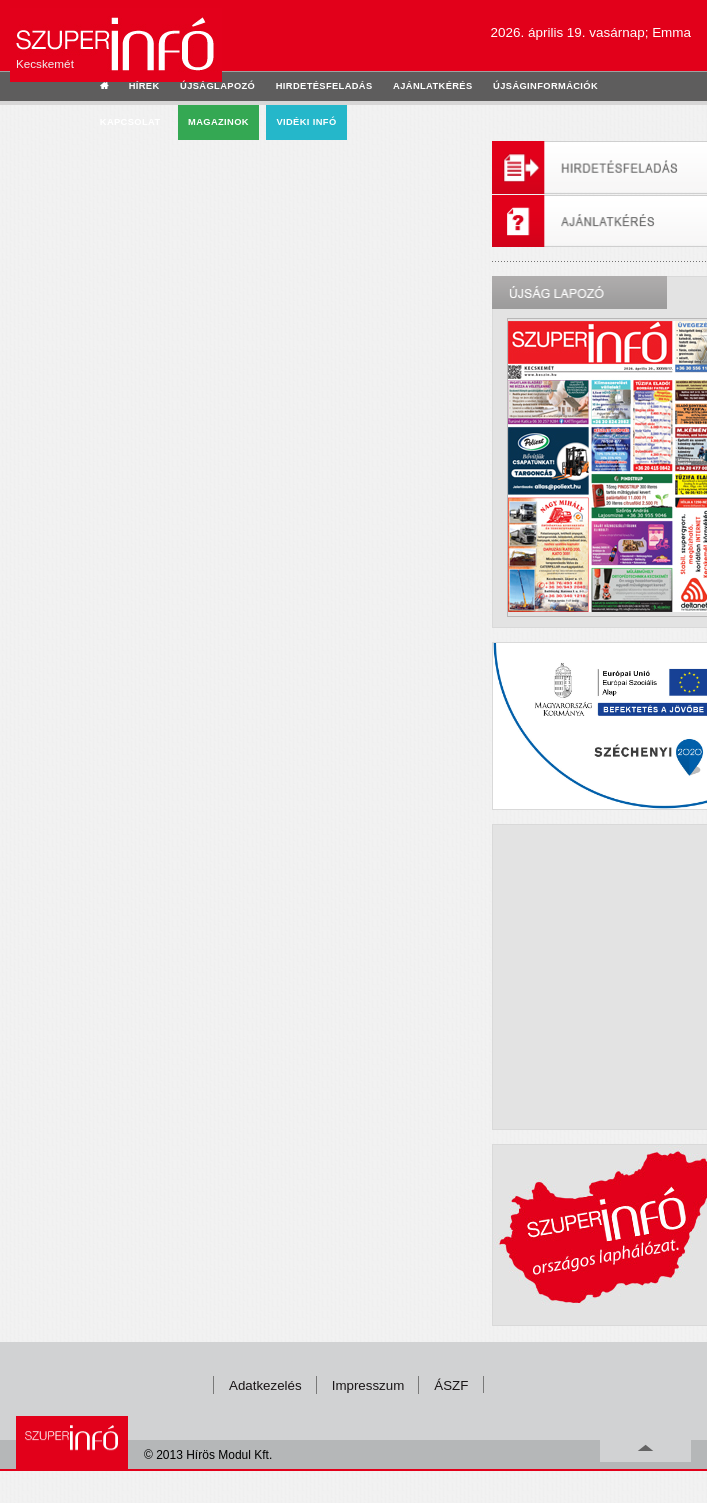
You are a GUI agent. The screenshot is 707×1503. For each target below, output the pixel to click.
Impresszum (368, 1385)
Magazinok (218, 122)
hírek (144, 86)
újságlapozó (217, 86)
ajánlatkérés (432, 86)
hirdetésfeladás (324, 86)
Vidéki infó (306, 122)
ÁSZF (451, 1385)
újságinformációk (545, 86)
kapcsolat (130, 122)
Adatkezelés (265, 1385)
